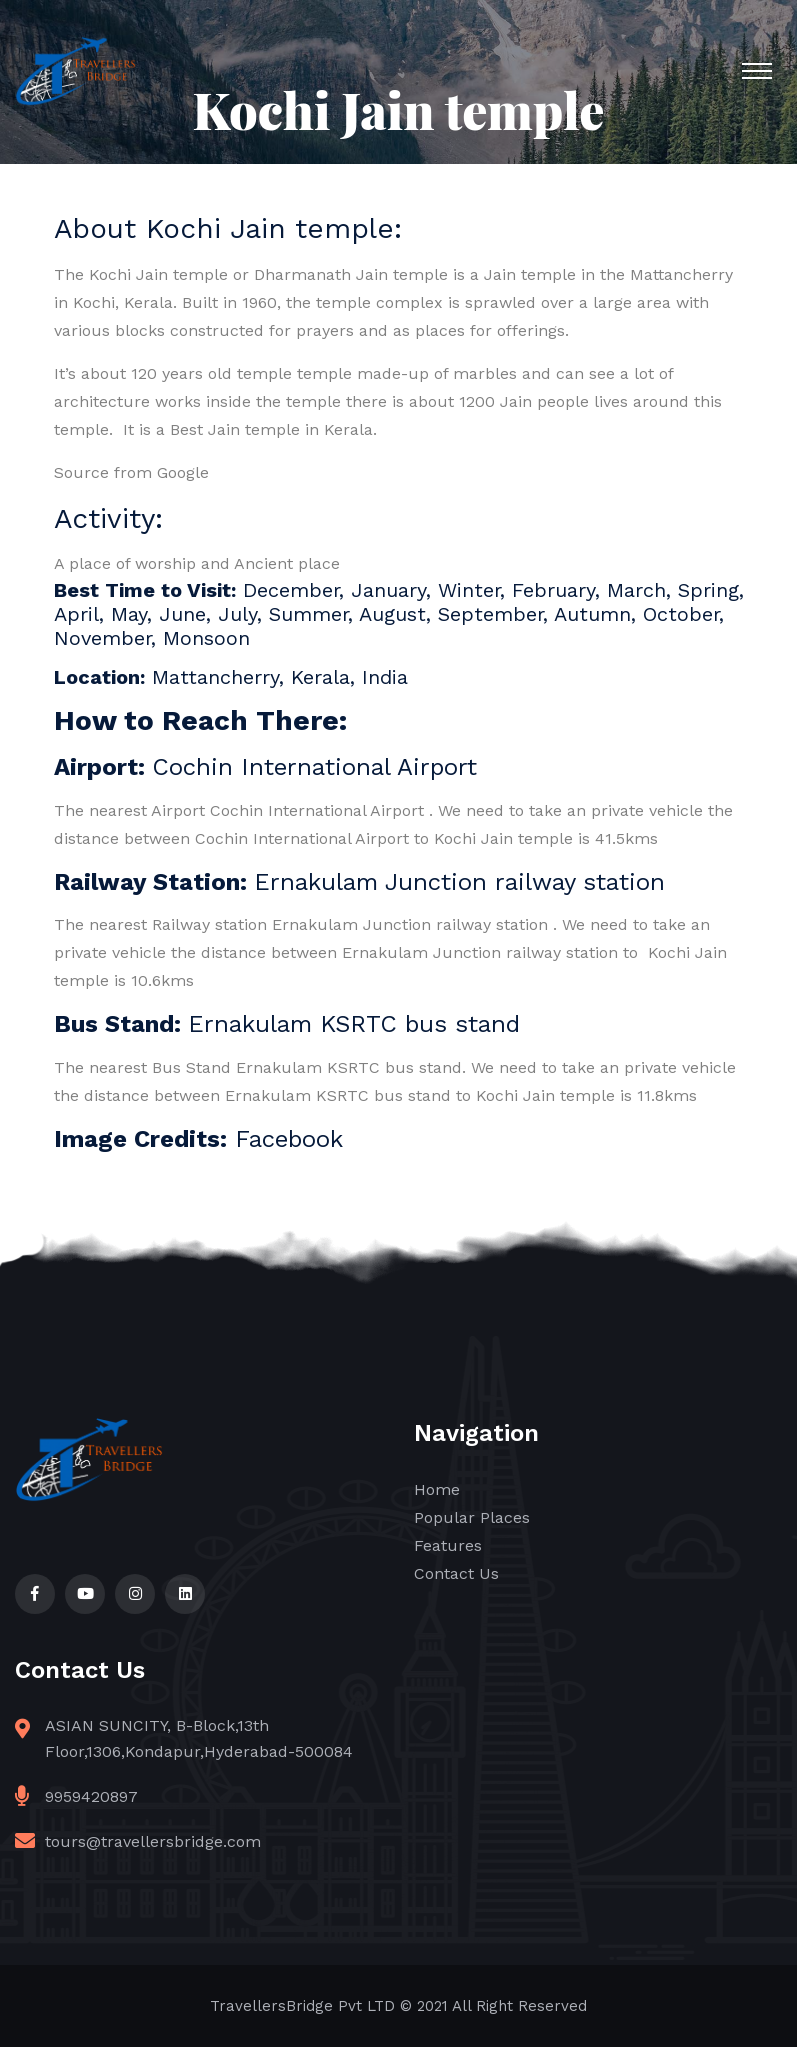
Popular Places (472, 1517)
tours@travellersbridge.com (153, 1841)
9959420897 (91, 1796)
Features (448, 1545)
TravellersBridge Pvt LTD (302, 2006)
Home (437, 1489)
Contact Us (456, 1573)
